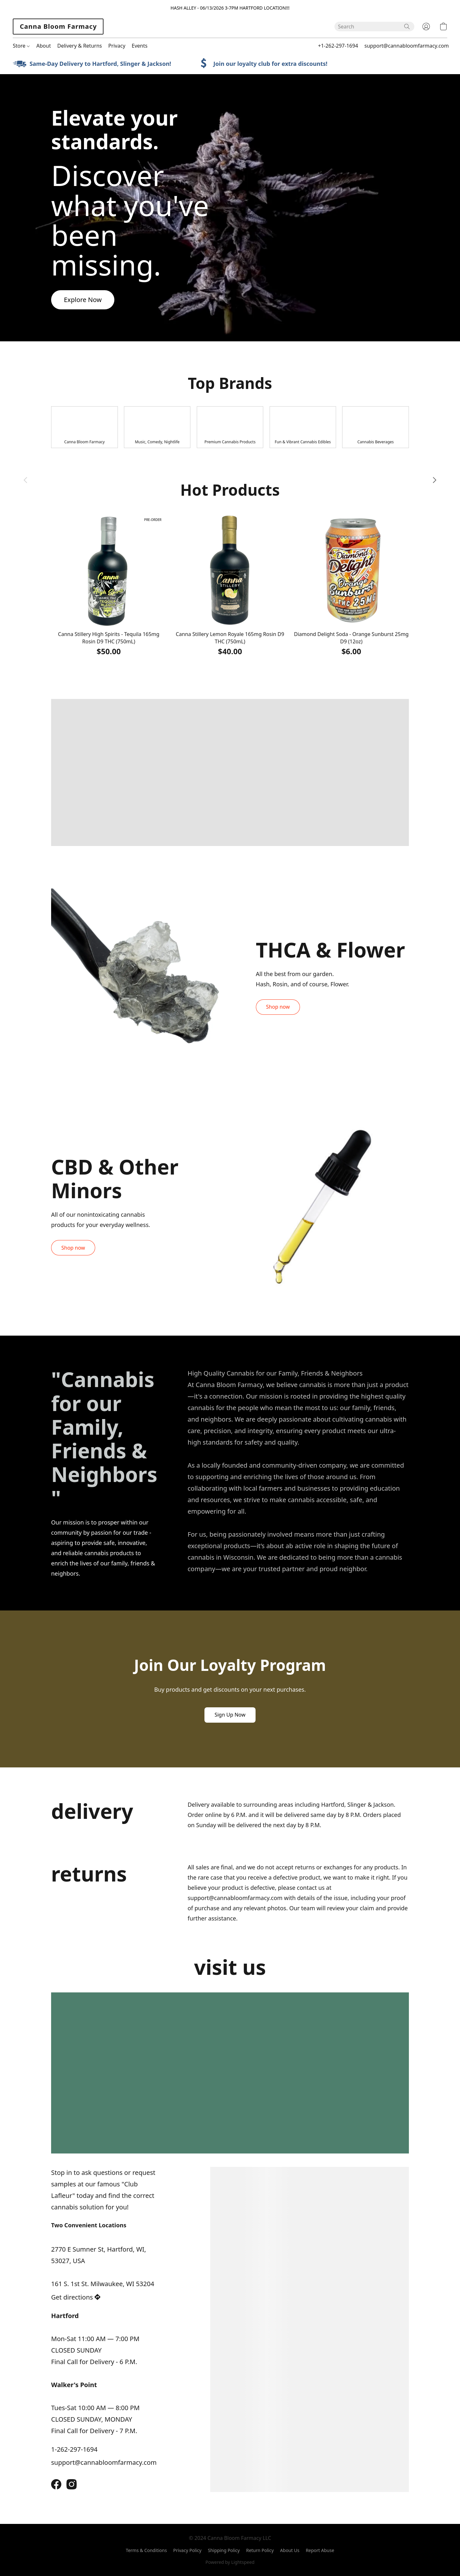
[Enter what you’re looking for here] (374, 26)
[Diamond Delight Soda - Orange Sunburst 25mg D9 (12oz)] (351, 585)
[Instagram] (71, 2484)
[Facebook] (56, 2484)
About (43, 45)
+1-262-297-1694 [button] (338, 45)
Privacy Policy (187, 2550)
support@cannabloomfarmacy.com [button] (406, 45)
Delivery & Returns (79, 45)
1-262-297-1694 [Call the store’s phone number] (74, 2449)
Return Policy (259, 2550)
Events (139, 45)
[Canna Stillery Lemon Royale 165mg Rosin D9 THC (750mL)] (230, 585)
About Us (289, 2550)
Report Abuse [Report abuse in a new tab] (320, 2550)
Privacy (116, 45)
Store (21, 45)
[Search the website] (407, 26)
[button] (58, 27)
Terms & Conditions (146, 2550)
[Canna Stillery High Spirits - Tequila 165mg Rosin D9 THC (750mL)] (108, 585)
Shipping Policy (224, 2550)
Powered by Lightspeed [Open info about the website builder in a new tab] (229, 2562)
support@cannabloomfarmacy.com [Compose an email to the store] (104, 2462)
